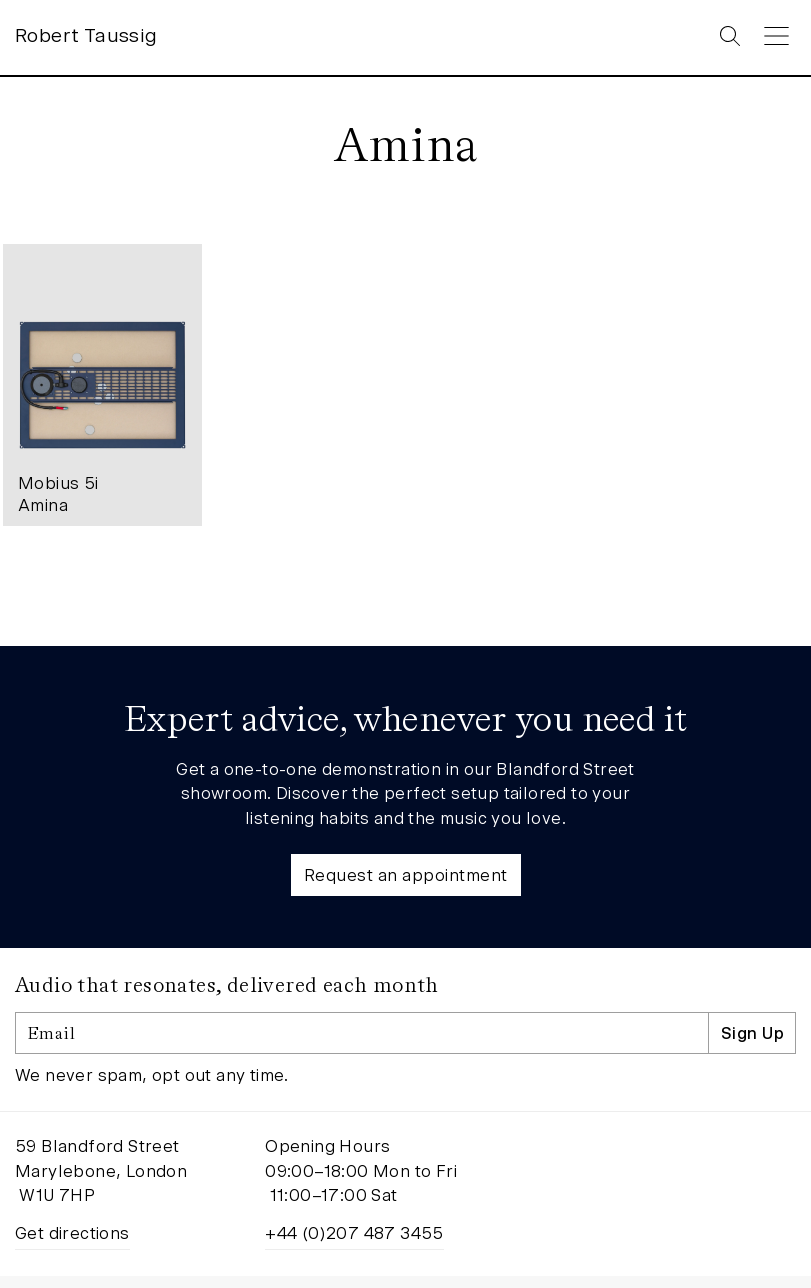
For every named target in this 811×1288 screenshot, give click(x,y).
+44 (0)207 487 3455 (354, 1235)
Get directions (72, 1235)
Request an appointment (406, 877)
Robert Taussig (86, 38)
